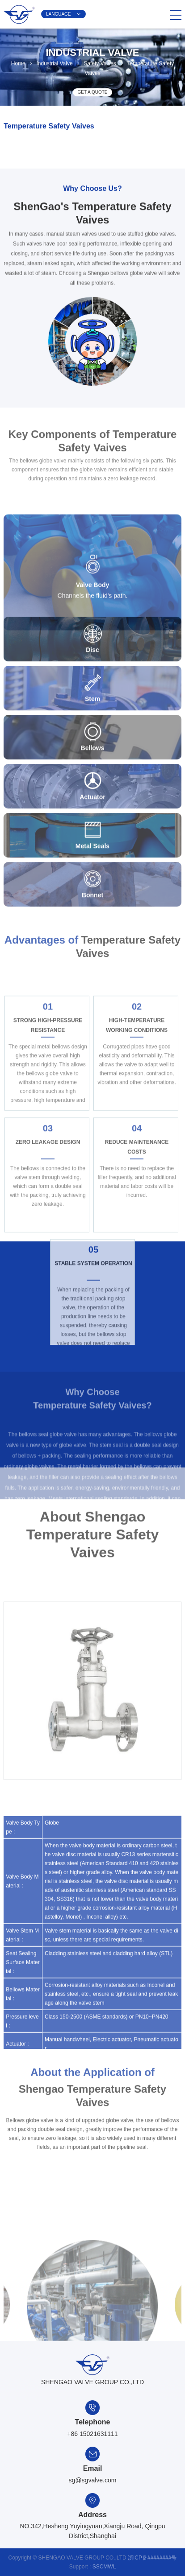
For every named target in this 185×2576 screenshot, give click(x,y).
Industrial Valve (54, 60)
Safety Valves (100, 60)
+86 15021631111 (92, 2433)
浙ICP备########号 (152, 2558)
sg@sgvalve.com (93, 2480)
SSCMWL (104, 2567)
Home (18, 60)
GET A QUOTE (92, 92)
